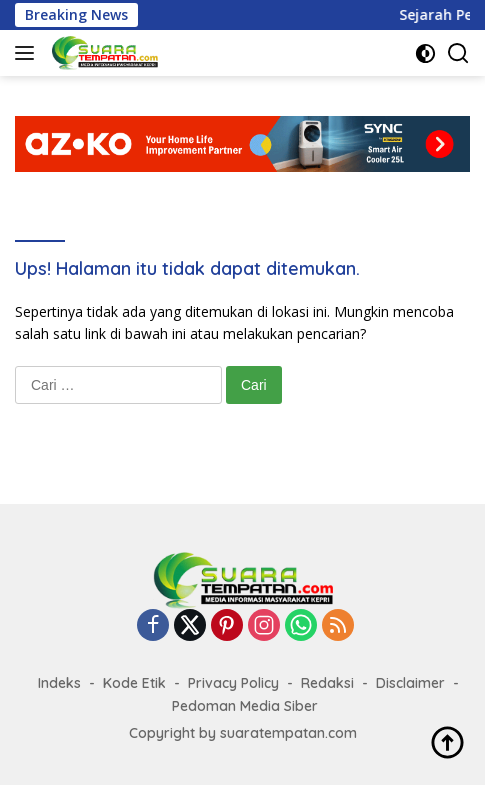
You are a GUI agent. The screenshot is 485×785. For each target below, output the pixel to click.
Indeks (59, 683)
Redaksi (327, 683)
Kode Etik (134, 683)
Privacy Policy (233, 683)
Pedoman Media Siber (245, 706)
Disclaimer (410, 683)
